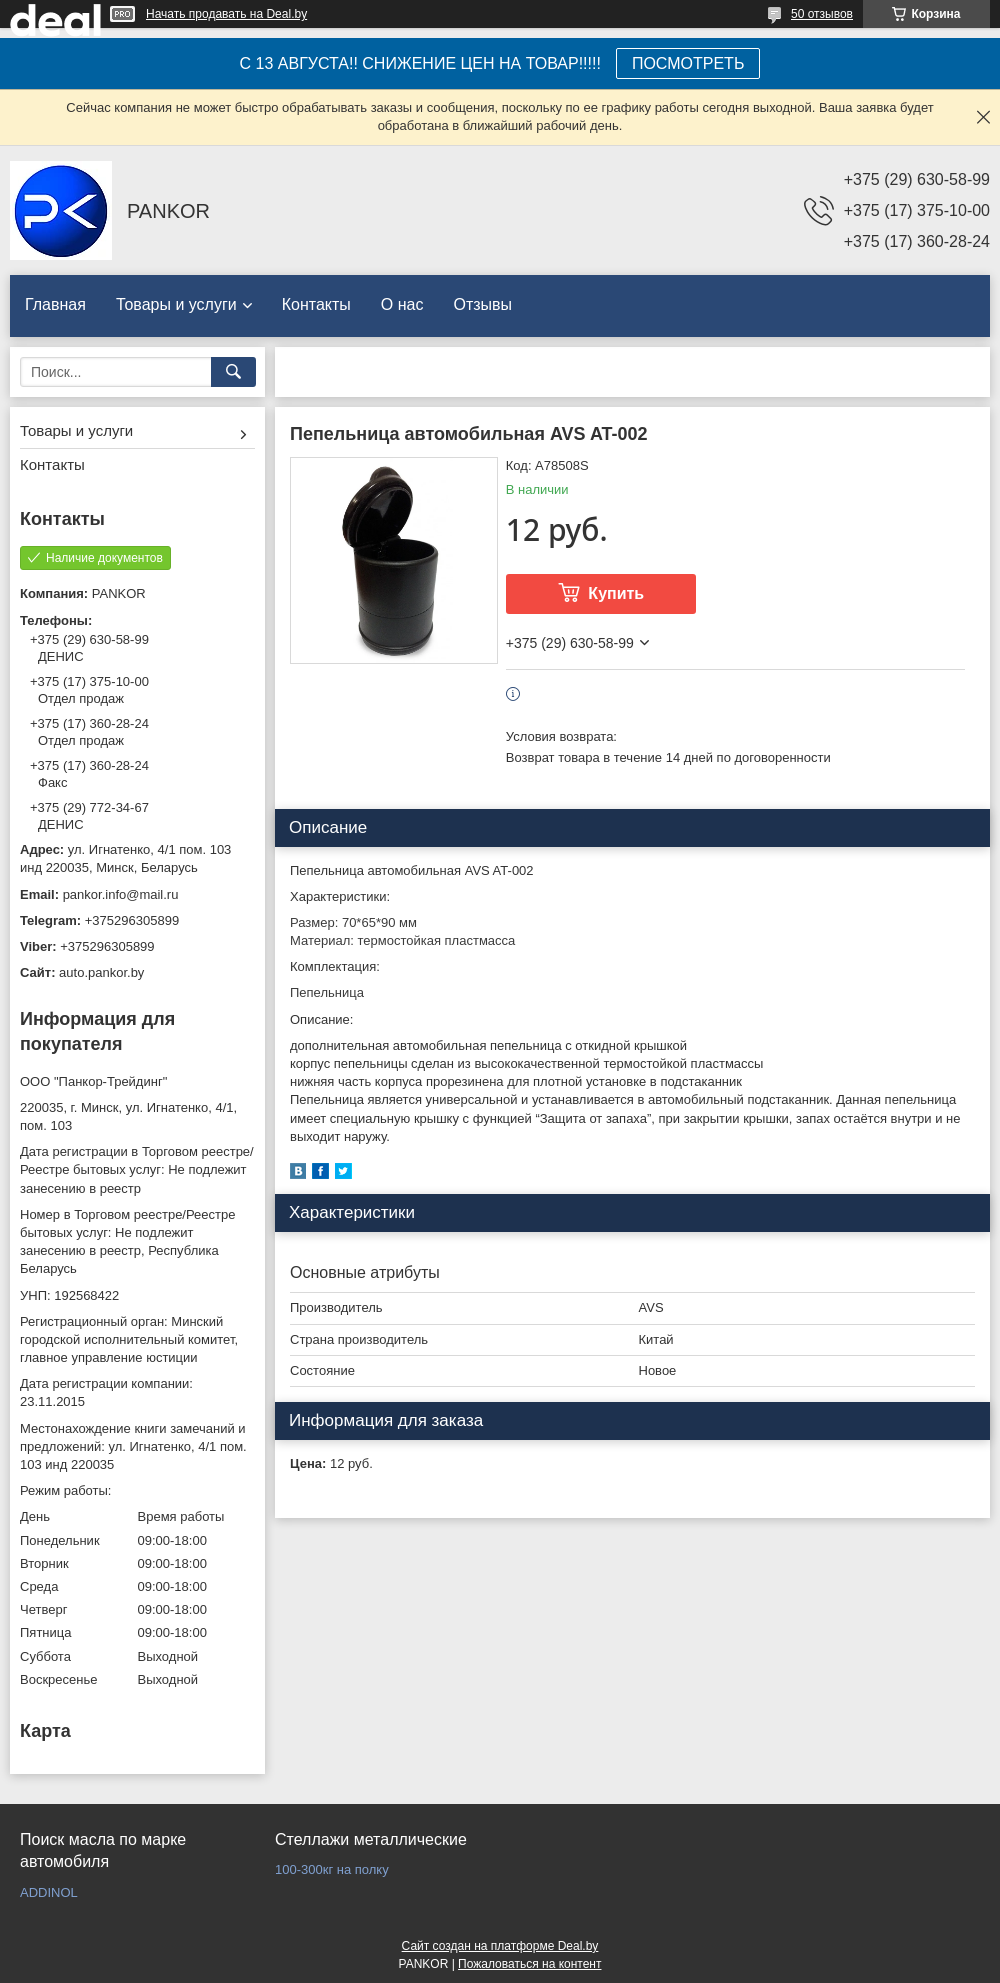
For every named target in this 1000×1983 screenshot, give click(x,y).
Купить (616, 593)
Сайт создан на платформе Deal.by (500, 1946)
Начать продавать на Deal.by (226, 14)
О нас (402, 304)
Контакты (316, 304)
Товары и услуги (176, 304)
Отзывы (482, 304)
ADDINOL (49, 1892)
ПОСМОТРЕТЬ (688, 63)
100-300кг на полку (332, 1869)
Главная (55, 304)
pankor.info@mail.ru (121, 894)
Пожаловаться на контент (529, 1964)
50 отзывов (822, 14)
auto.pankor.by (101, 972)
